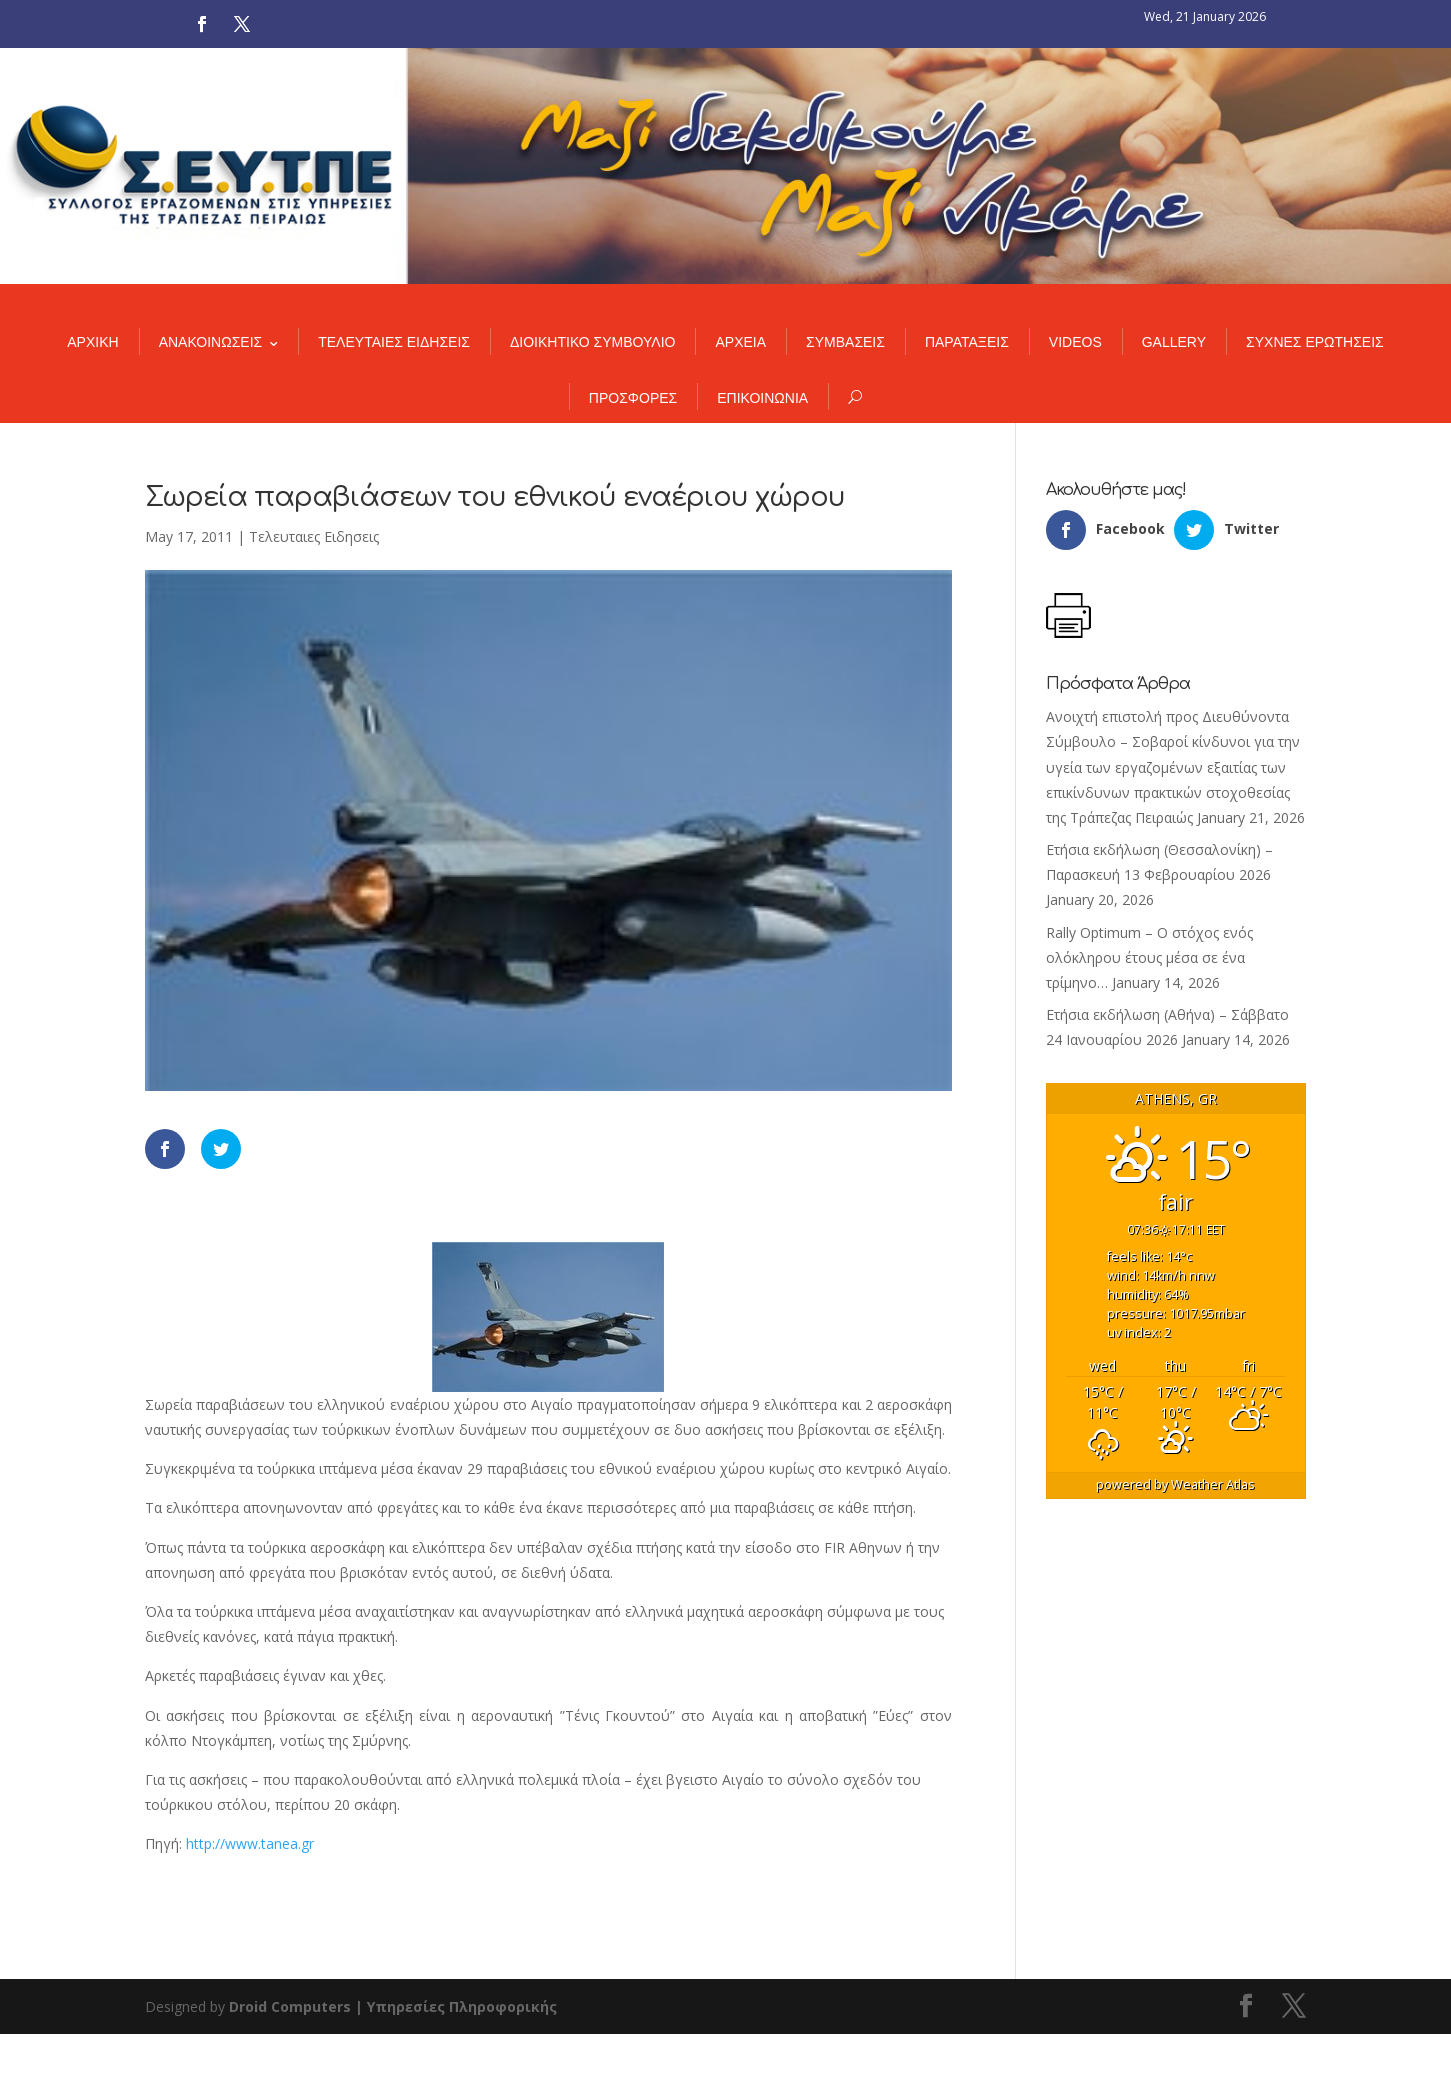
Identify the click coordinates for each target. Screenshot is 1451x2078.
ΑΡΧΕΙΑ (740, 342)
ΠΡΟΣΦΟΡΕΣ (633, 398)
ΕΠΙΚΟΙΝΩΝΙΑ (762, 398)
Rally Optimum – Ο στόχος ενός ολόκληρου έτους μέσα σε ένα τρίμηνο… (1149, 957)
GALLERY (1174, 342)
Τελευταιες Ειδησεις (314, 536)
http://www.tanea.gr (250, 1843)
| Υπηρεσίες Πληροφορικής (456, 2006)
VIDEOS (1075, 342)
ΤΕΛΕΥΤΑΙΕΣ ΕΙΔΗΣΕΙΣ (394, 342)
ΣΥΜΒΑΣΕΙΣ (845, 342)
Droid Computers (290, 2006)
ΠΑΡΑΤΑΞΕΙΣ (967, 342)
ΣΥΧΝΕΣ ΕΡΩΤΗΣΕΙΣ (1315, 342)
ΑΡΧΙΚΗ (92, 342)
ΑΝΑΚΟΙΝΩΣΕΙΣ (211, 342)
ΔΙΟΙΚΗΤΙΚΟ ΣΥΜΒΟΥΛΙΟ (592, 342)
